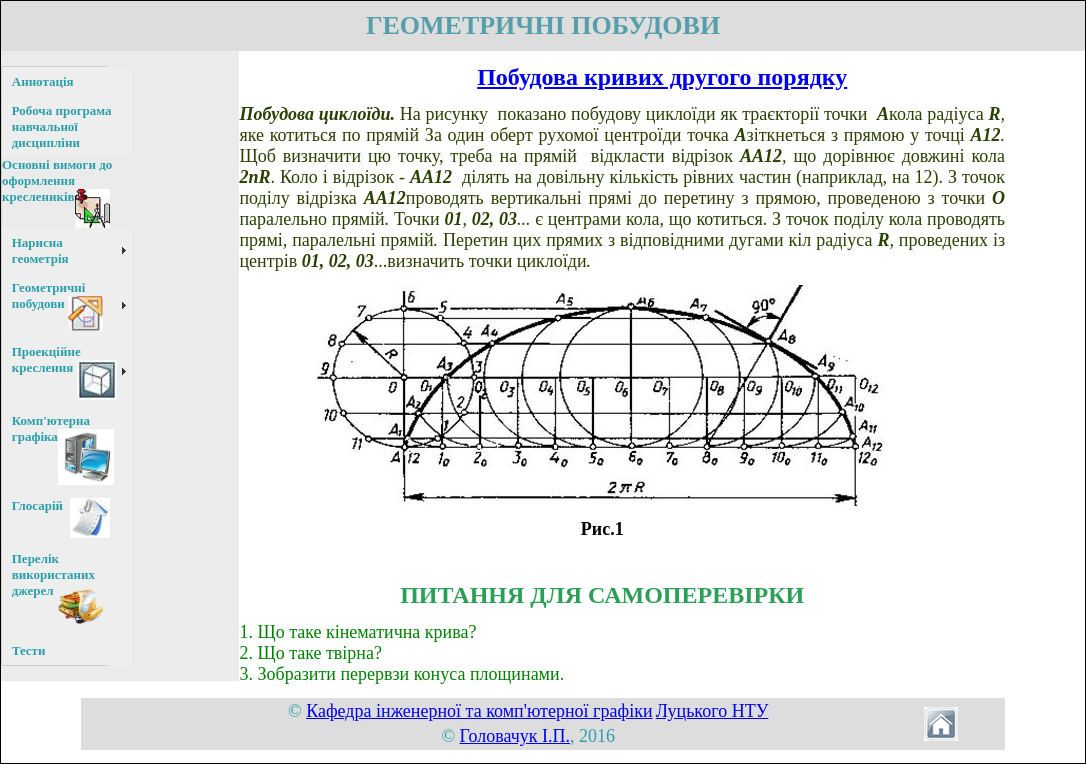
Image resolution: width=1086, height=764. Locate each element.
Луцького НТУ (712, 711)
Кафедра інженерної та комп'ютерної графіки (479, 711)
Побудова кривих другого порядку (662, 77)
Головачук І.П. (515, 736)
